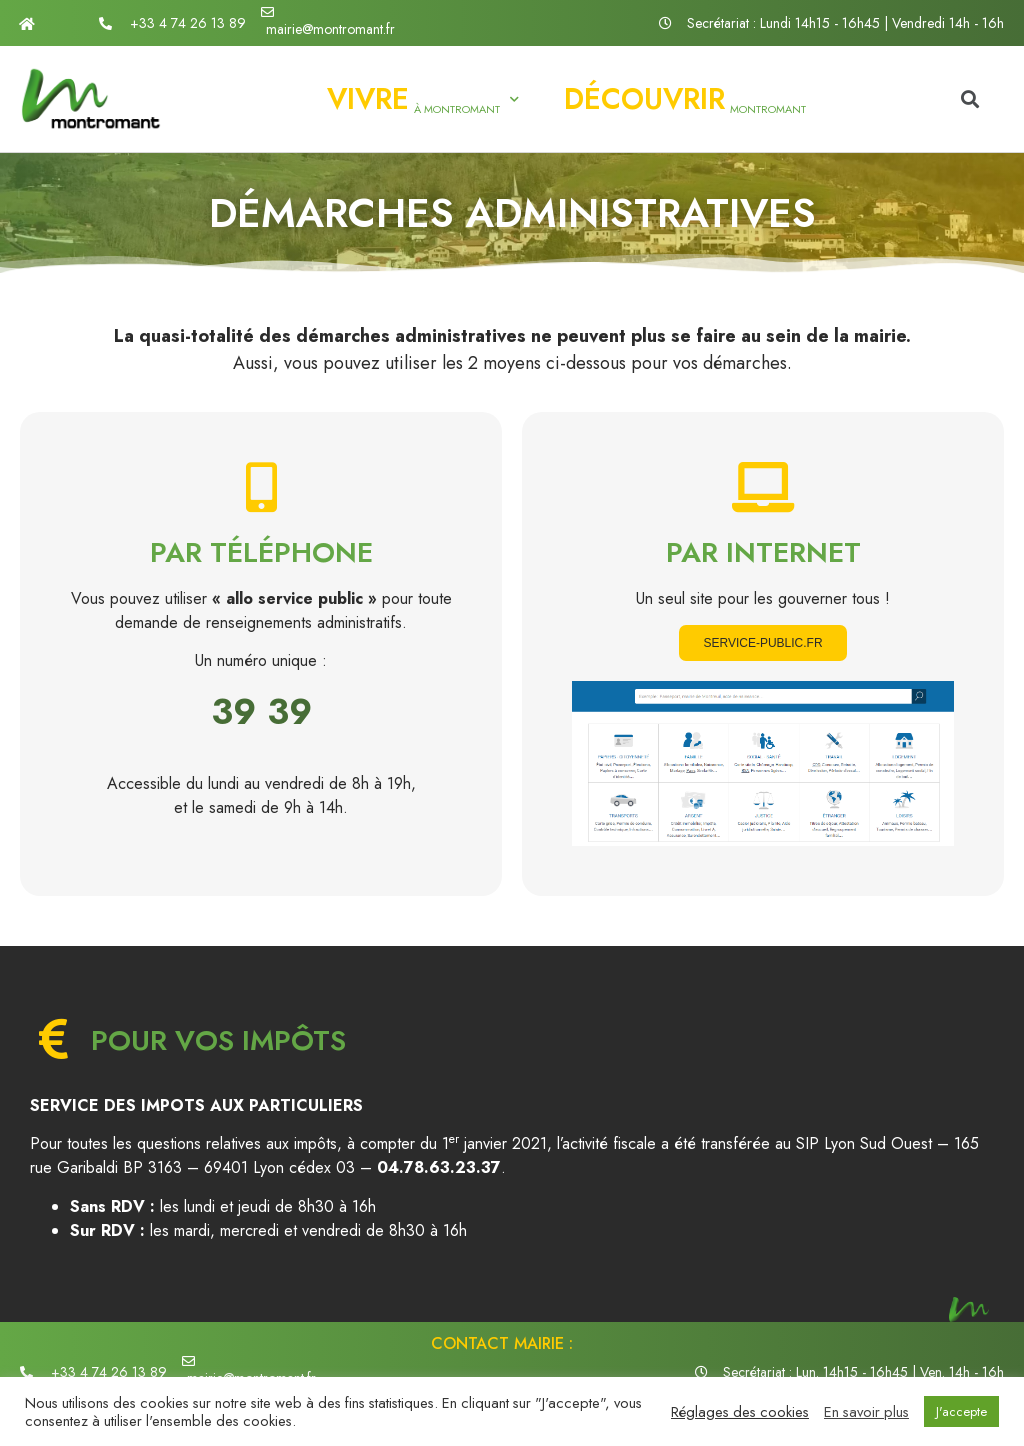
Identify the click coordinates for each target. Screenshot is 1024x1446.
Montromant (685, 99)
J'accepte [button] (961, 1411)
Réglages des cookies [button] (740, 1412)
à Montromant (423, 99)
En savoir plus (866, 1412)
